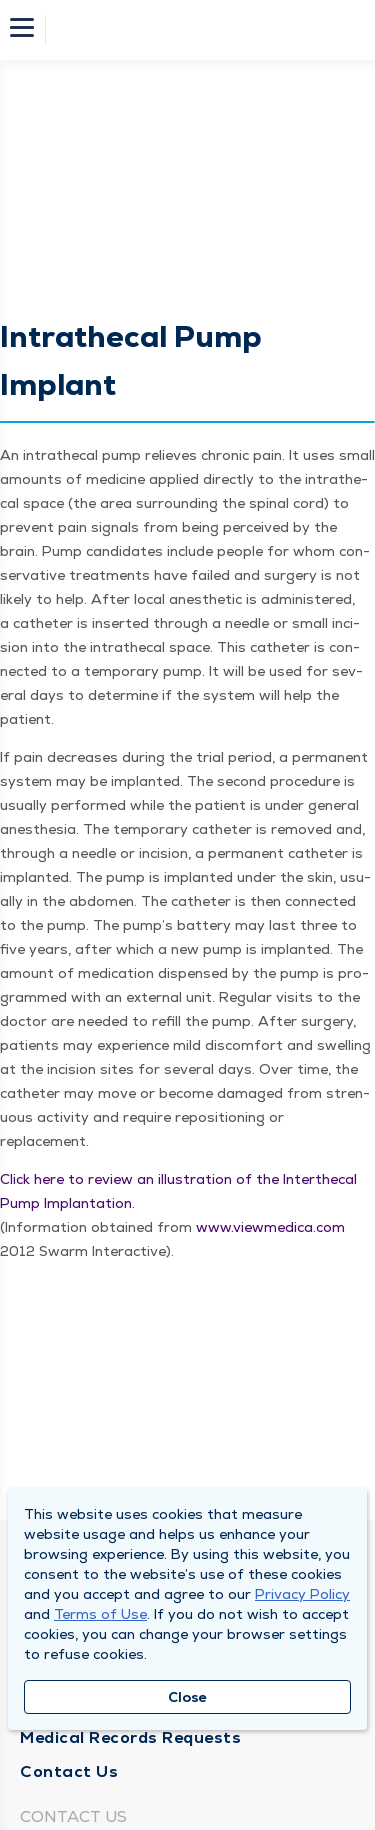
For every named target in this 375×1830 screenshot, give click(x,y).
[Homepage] (201, 30)
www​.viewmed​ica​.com (270, 1227)
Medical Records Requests (130, 1737)
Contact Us (69, 1771)
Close (187, 1697)
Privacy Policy (302, 1594)
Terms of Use (100, 1614)
